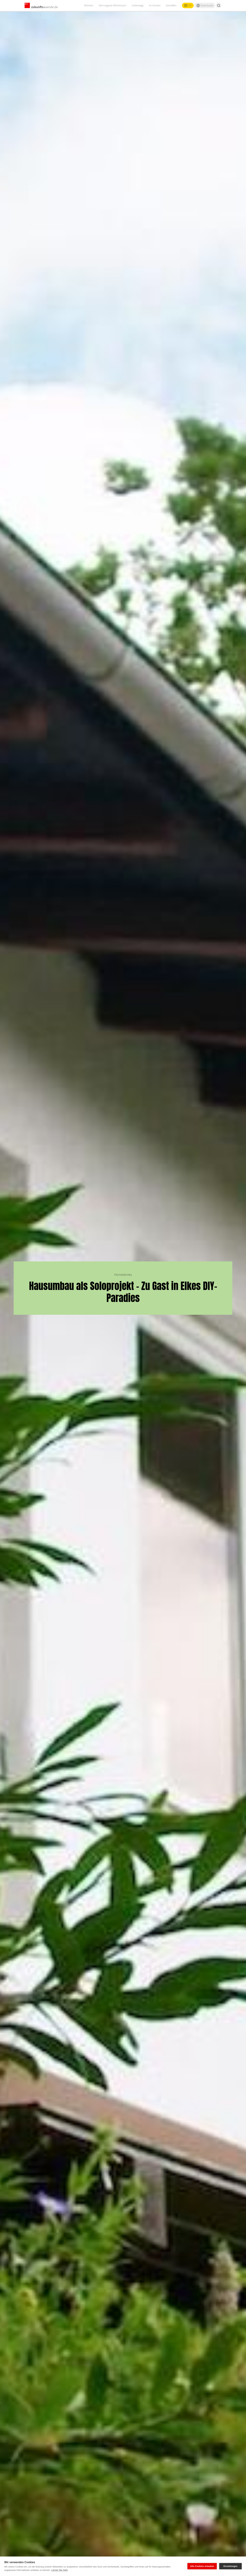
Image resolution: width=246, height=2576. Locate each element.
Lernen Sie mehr (59, 2570)
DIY (188, 5)
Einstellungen (230, 2566)
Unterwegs (138, 5)
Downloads (204, 5)
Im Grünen (154, 5)
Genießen (171, 5)
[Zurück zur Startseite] (41, 5)
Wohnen (88, 5)
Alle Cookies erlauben (202, 2566)
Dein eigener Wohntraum (112, 5)
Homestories (123, 1274)
